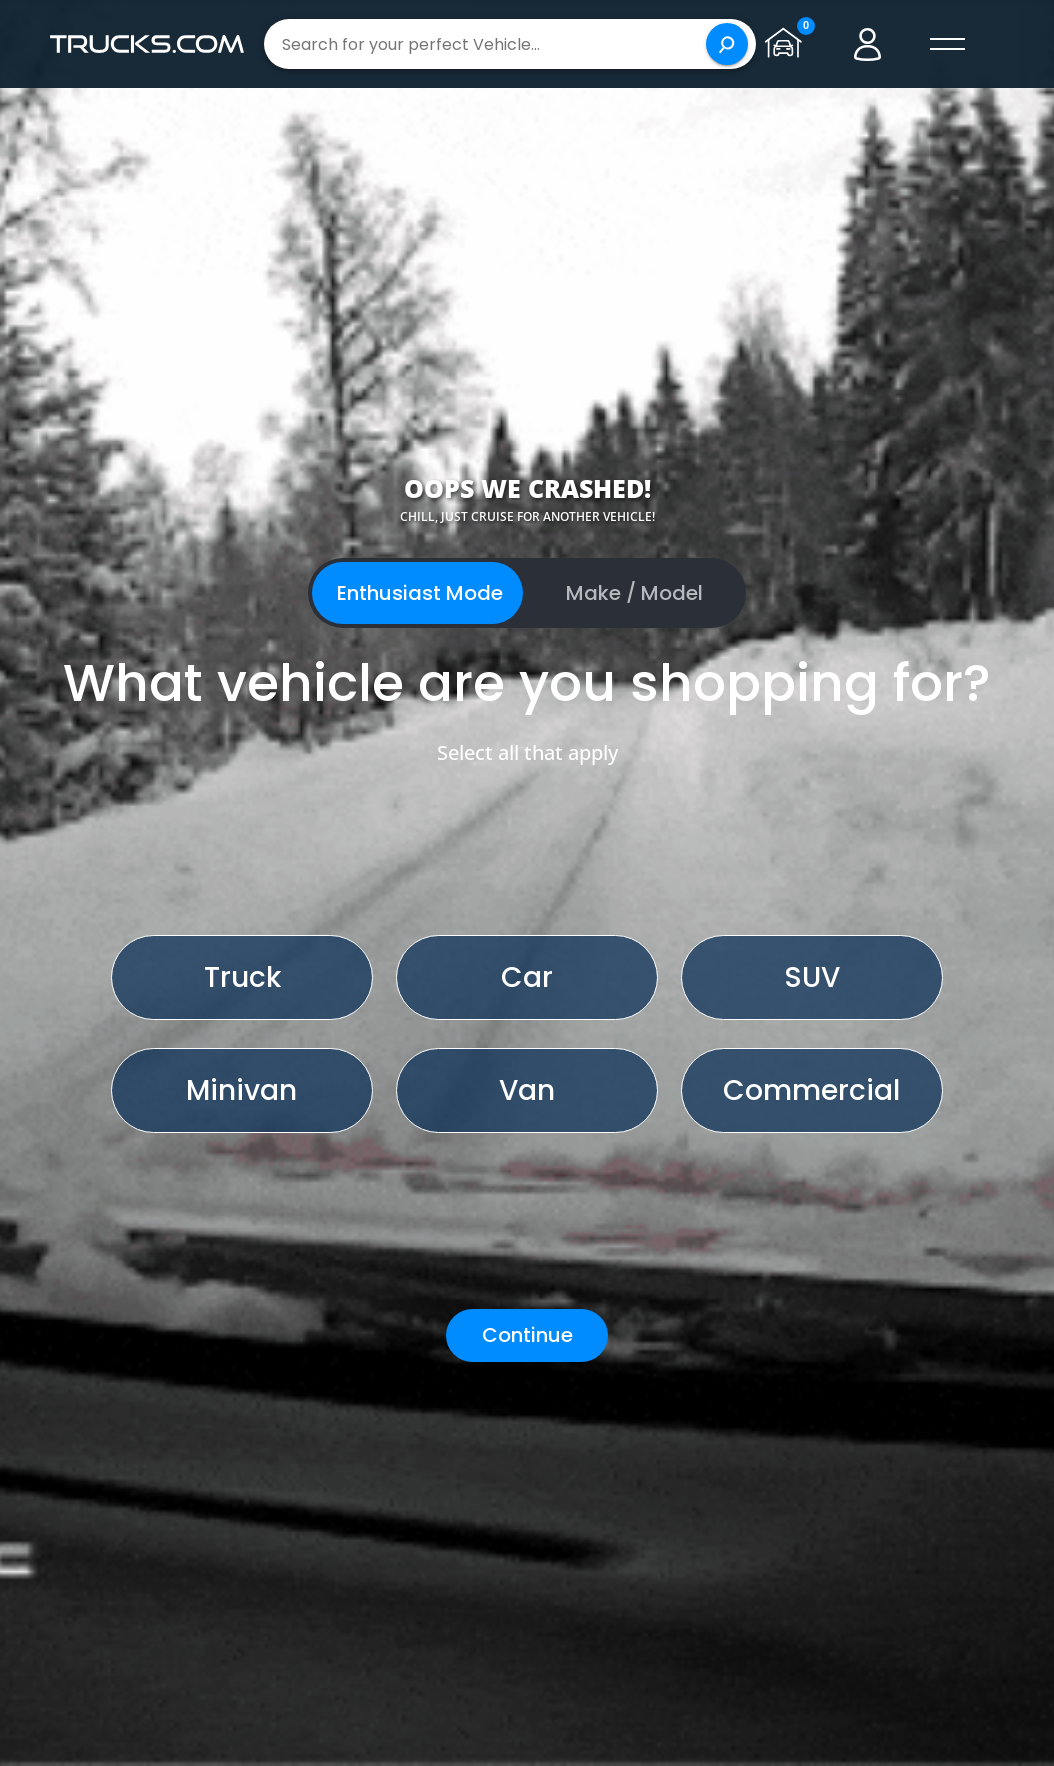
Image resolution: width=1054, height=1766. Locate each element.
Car (527, 977)
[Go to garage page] (788, 44)
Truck (242, 977)
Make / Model (634, 593)
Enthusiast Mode (420, 593)
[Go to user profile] (868, 44)
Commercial (811, 1090)
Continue (527, 1335)
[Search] (727, 44)
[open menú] (948, 44)
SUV (812, 977)
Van (527, 1090)
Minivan (241, 1090)
